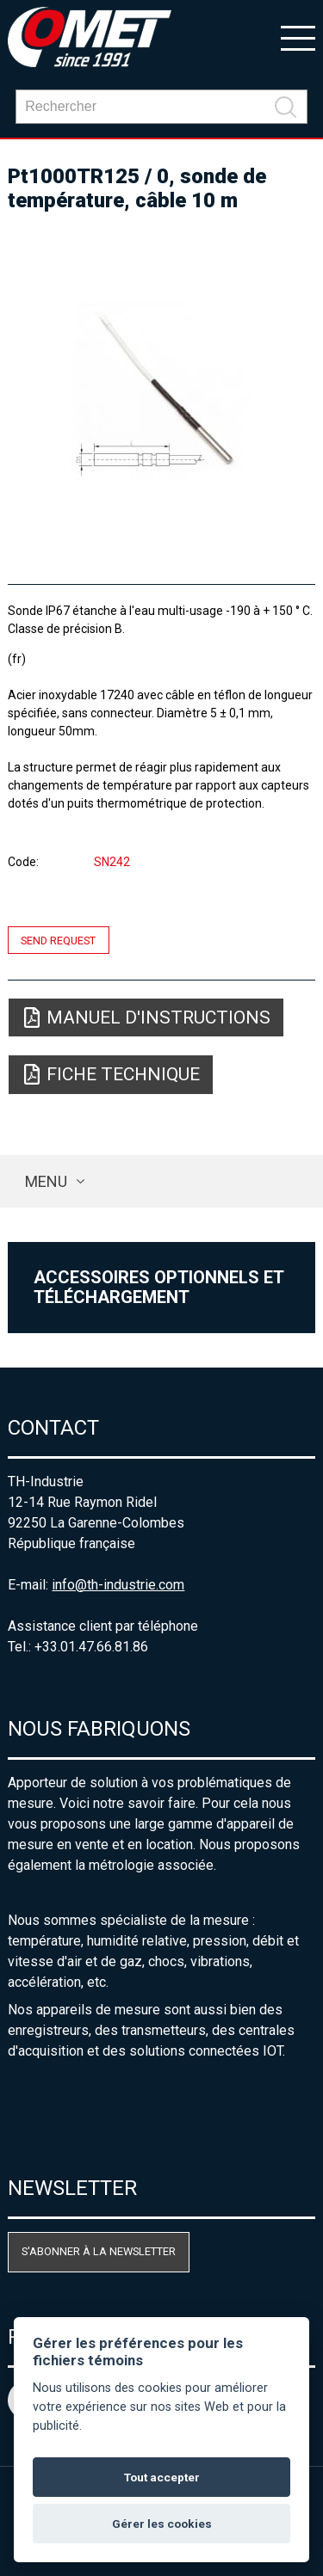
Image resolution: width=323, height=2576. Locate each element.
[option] (161, 390)
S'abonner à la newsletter (99, 2251)
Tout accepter (162, 2477)
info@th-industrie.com (118, 1585)
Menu (46, 1181)
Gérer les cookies (162, 2523)
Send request (58, 939)
